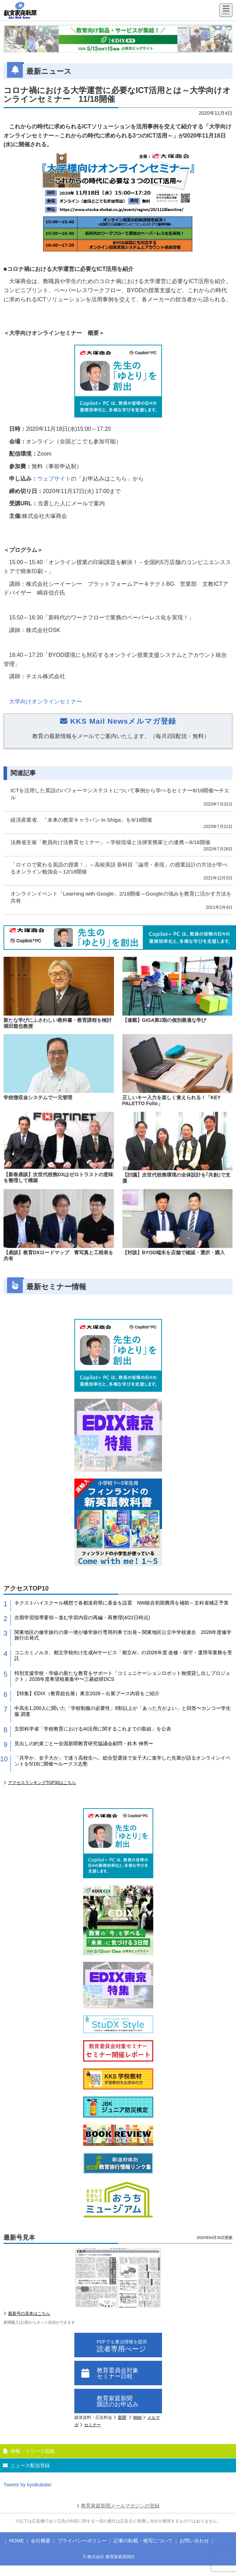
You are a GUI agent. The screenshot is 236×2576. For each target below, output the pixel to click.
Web (137, 2417)
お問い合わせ (194, 2540)
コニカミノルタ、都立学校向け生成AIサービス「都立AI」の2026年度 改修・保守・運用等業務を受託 (123, 1655)
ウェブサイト (54, 479)
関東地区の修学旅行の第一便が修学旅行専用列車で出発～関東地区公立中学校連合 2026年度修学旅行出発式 (122, 1635)
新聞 (122, 2417)
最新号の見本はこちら (29, 2313)
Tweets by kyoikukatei (27, 2484)
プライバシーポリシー (82, 2540)
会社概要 (40, 2540)
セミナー (92, 2424)
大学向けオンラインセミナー (45, 701)
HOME (16, 2540)
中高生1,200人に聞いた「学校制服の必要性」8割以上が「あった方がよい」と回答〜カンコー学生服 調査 (122, 1711)
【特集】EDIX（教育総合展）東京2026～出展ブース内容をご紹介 (87, 1693)
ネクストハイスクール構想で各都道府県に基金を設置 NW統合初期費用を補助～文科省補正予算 (121, 1603)
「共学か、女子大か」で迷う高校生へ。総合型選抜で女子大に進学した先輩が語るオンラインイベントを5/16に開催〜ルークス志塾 (122, 1761)
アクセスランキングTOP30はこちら (42, 1782)
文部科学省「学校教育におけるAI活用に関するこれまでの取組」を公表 (92, 1729)
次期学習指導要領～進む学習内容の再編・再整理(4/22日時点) (82, 1617)
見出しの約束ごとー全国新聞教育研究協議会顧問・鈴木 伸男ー (83, 1743)
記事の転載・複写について (143, 2540)
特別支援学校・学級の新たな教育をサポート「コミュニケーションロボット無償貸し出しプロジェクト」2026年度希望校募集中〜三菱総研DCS (122, 1676)
